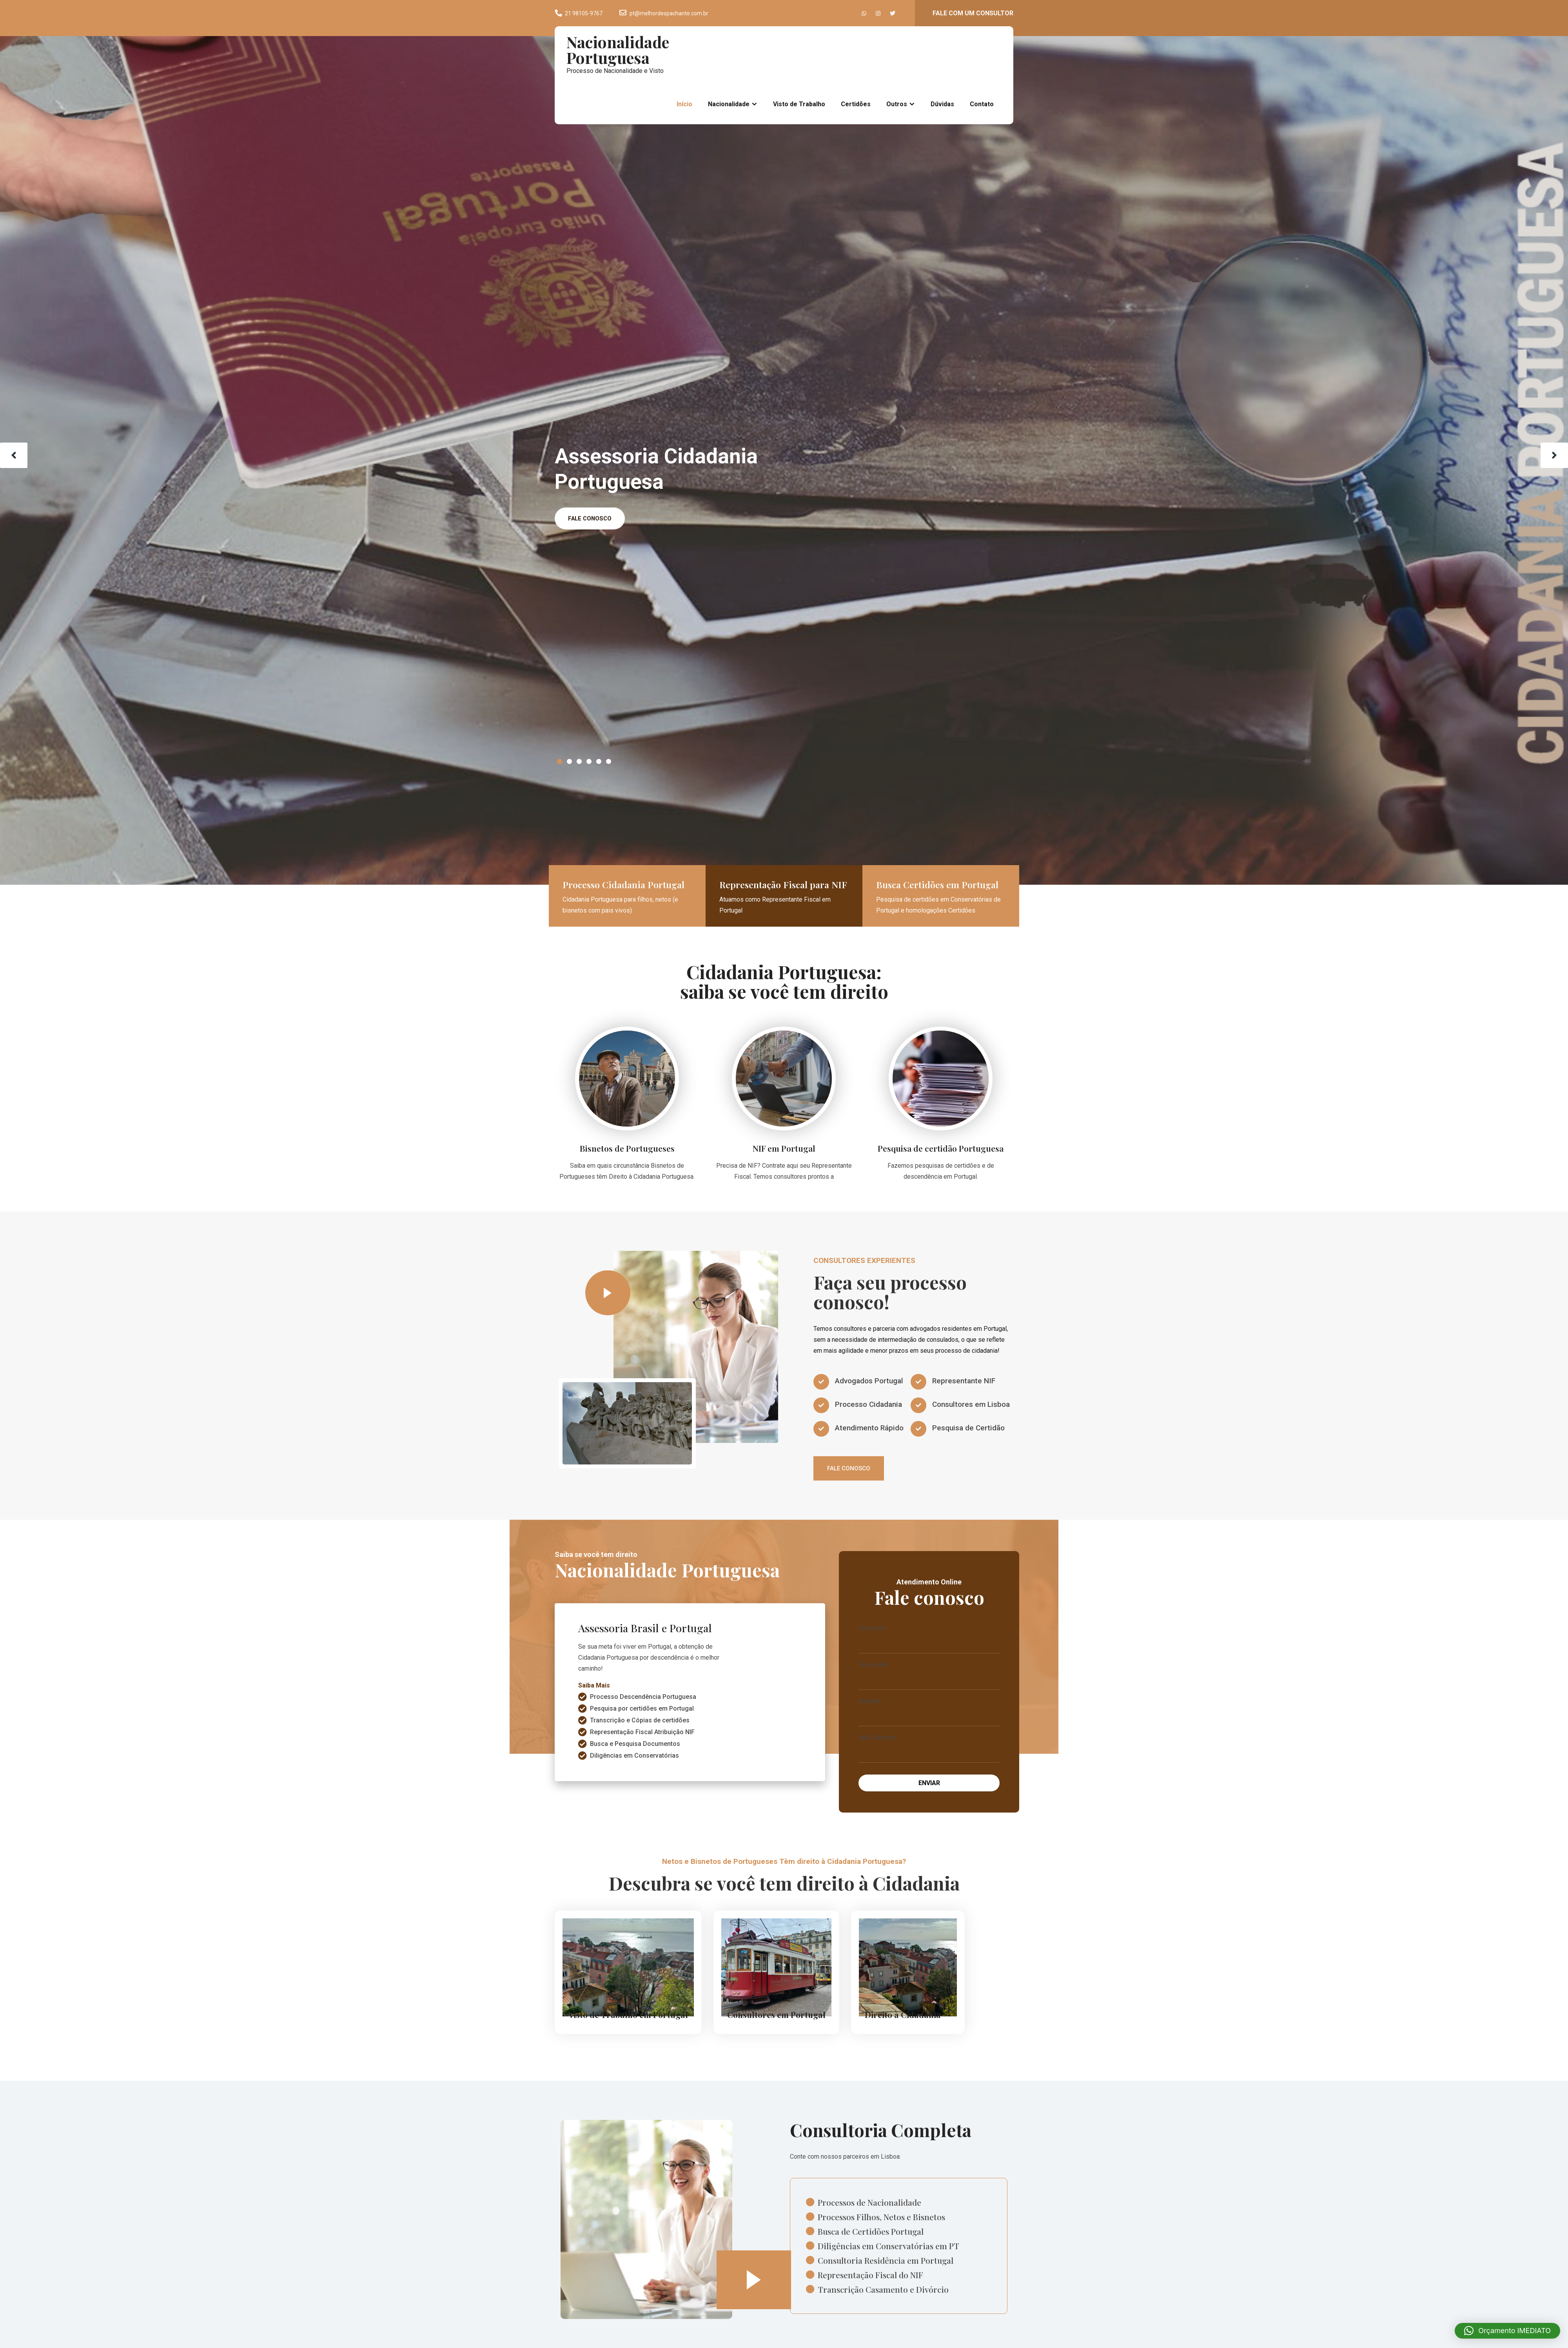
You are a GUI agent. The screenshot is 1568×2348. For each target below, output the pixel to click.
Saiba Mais (594, 1699)
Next (1554, 455)
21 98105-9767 (584, 13)
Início (684, 104)
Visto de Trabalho (799, 104)
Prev (13, 455)
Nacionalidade (729, 104)
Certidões (856, 104)
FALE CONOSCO (592, 519)
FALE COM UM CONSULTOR (973, 13)
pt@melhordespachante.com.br (669, 13)
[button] (1507, 2331)
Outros (896, 104)
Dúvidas (942, 104)
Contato (982, 104)
